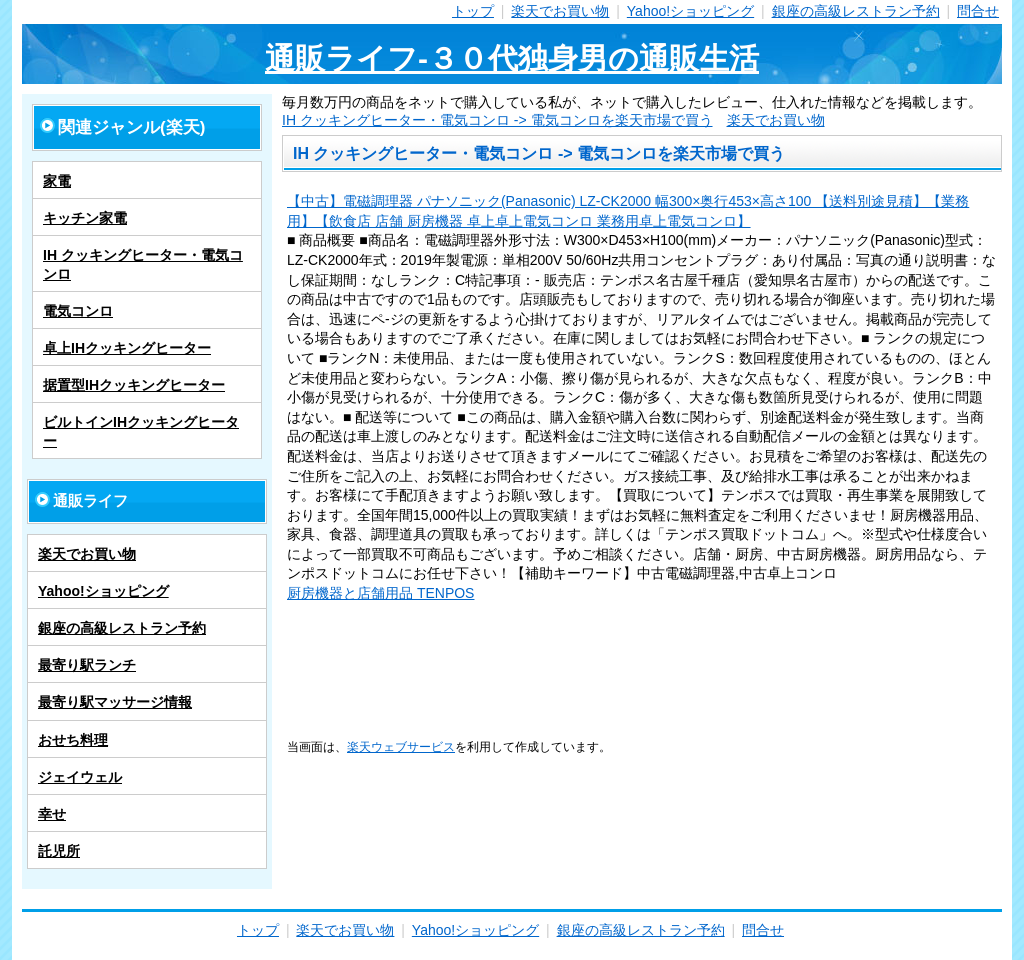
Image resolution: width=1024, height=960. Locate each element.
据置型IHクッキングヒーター (134, 385)
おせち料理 (73, 740)
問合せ (978, 11)
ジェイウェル (80, 777)
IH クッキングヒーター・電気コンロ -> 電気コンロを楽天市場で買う (497, 120)
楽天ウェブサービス (401, 746)
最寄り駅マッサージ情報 (115, 702)
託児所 (59, 851)
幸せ (52, 814)
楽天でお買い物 (560, 11)
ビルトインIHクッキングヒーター (141, 431)
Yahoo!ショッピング (690, 11)
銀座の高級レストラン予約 (856, 11)
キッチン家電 (85, 218)
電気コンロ (78, 311)
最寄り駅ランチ (87, 665)
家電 (57, 181)
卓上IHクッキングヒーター (127, 348)
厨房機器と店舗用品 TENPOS (380, 593)
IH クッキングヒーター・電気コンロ (143, 264)
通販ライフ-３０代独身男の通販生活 (512, 58)
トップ (473, 11)
